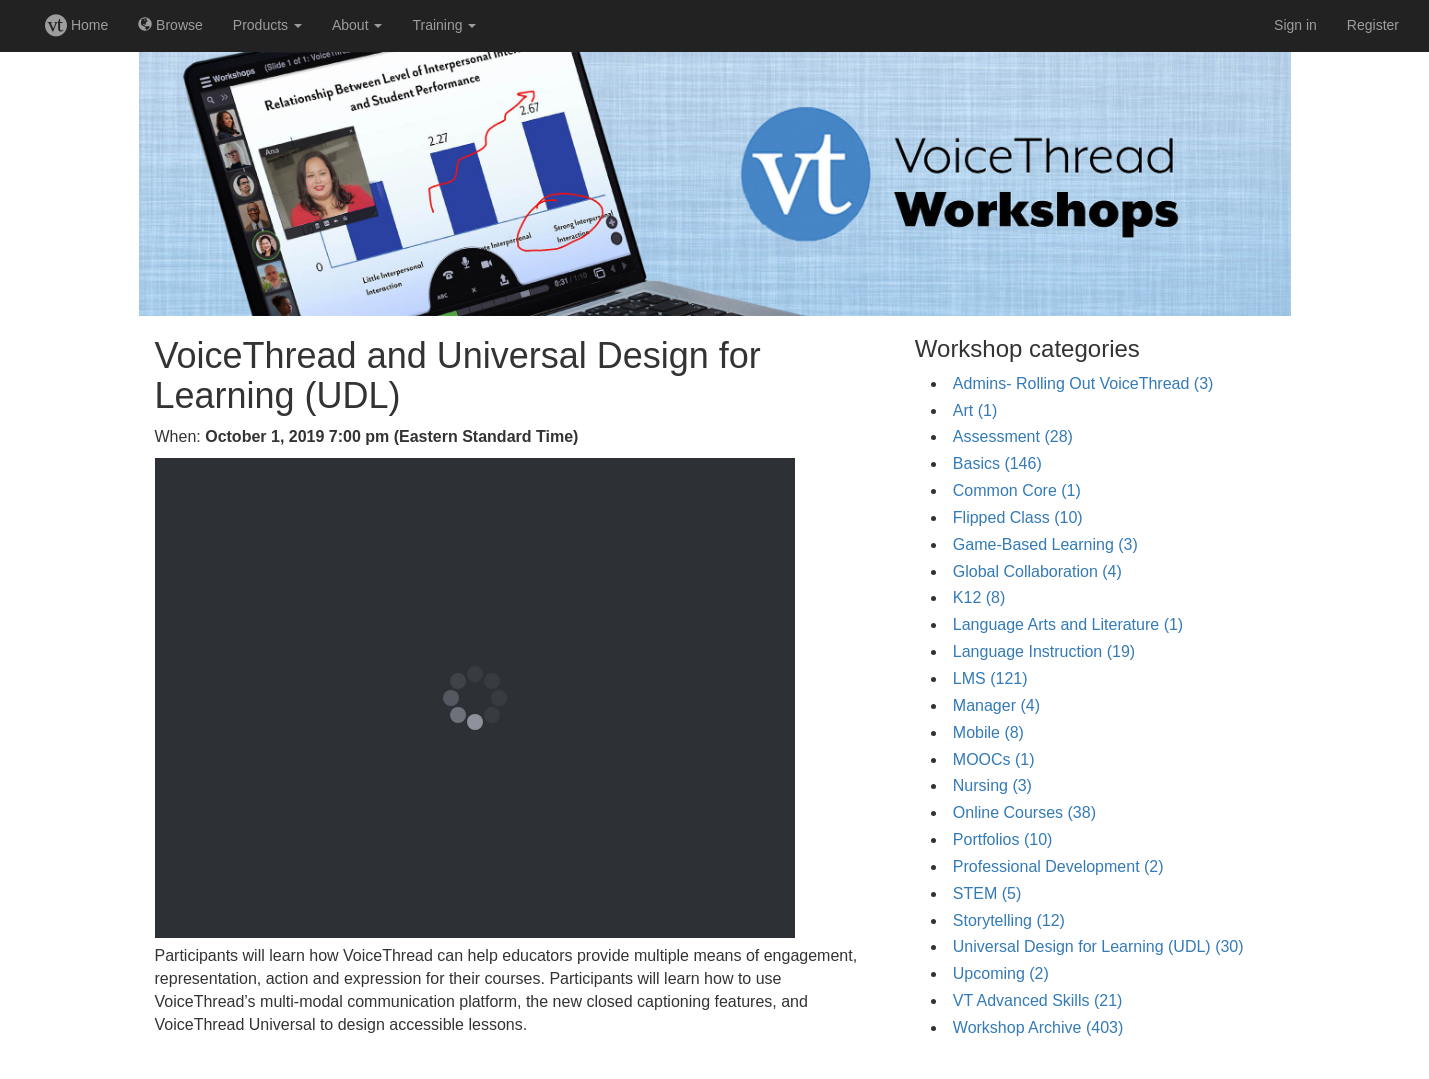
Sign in (1295, 25)
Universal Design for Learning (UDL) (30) (1098, 946)
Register (1373, 25)
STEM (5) (987, 893)
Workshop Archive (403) (1038, 1027)
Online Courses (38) (1024, 812)
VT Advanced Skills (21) (1038, 1000)
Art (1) (975, 410)
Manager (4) (996, 705)
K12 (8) (979, 597)
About (357, 25)
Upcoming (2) (1001, 973)
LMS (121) (990, 678)
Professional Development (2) (1058, 866)
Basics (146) (997, 463)
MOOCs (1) (994, 759)
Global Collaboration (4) (1037, 571)
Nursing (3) (992, 785)
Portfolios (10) (1003, 839)
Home (76, 25)
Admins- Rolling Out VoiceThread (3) (1083, 383)
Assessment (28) (1013, 436)
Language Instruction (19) (1044, 651)
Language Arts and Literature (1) (1068, 624)
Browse (170, 25)
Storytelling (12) (1009, 920)
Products (267, 25)
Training (444, 25)
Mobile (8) (988, 732)
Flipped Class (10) (1018, 517)
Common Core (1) (1017, 490)
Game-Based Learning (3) (1045, 544)
